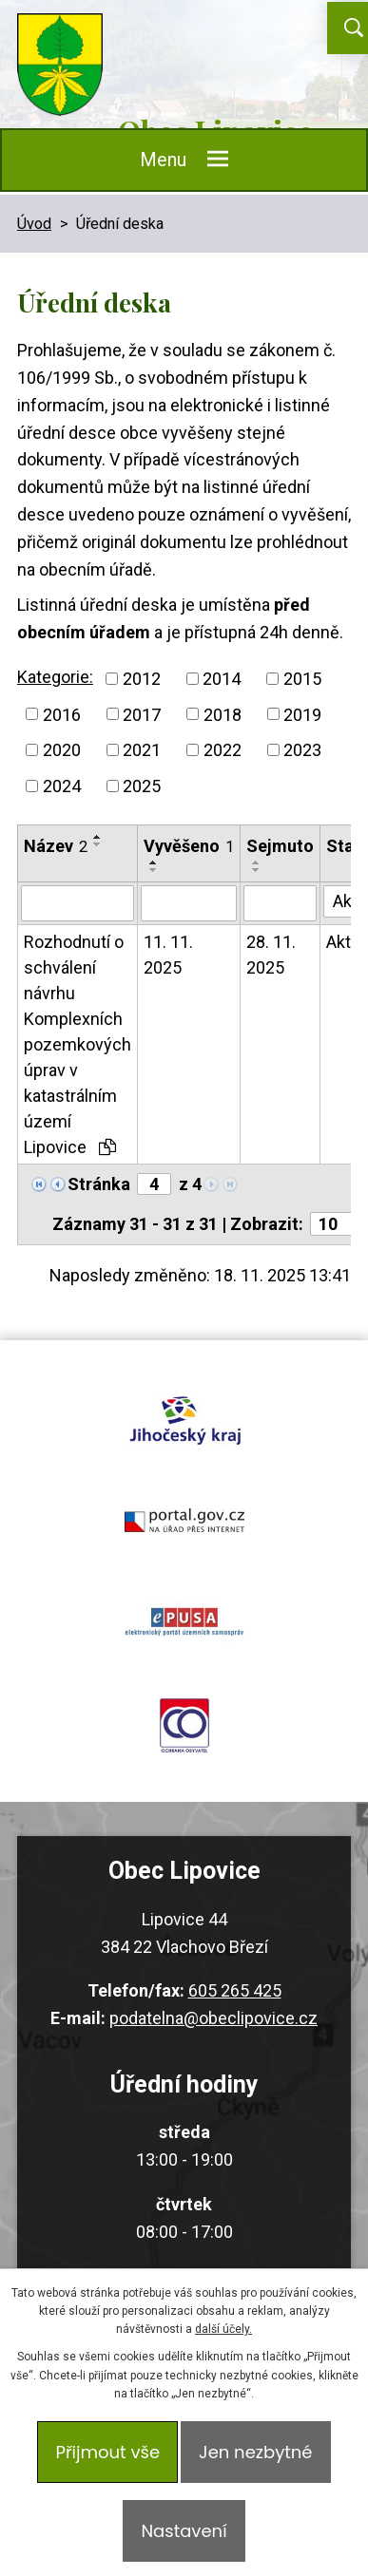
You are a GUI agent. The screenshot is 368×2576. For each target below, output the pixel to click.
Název (55, 846)
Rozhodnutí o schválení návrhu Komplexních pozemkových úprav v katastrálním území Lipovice (77, 1044)
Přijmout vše (107, 2452)
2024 (62, 786)
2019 (302, 714)
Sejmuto (280, 846)
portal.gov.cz (184, 1520)
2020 (62, 750)
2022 (222, 750)
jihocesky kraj (184, 1417)
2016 (62, 714)
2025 (142, 786)
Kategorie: (55, 677)
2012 (142, 679)
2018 (222, 714)
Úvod (34, 224)
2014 (222, 679)
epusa (184, 1622)
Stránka (99, 1184)
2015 (302, 679)
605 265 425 (234, 1990)
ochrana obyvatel (184, 1725)
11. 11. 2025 (168, 954)
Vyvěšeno (189, 846)
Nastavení (183, 2531)
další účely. (223, 2329)
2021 (142, 750)
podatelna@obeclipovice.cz (213, 2018)
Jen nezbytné (255, 2452)
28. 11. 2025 (271, 954)
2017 (142, 714)
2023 (302, 750)
